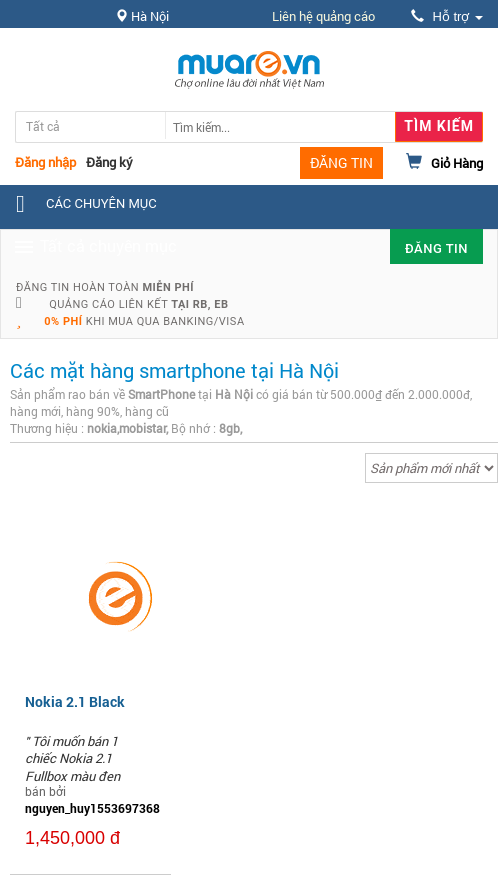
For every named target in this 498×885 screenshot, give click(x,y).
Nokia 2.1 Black (75, 701)
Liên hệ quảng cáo (323, 16)
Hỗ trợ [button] (447, 16)
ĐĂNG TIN (341, 162)
